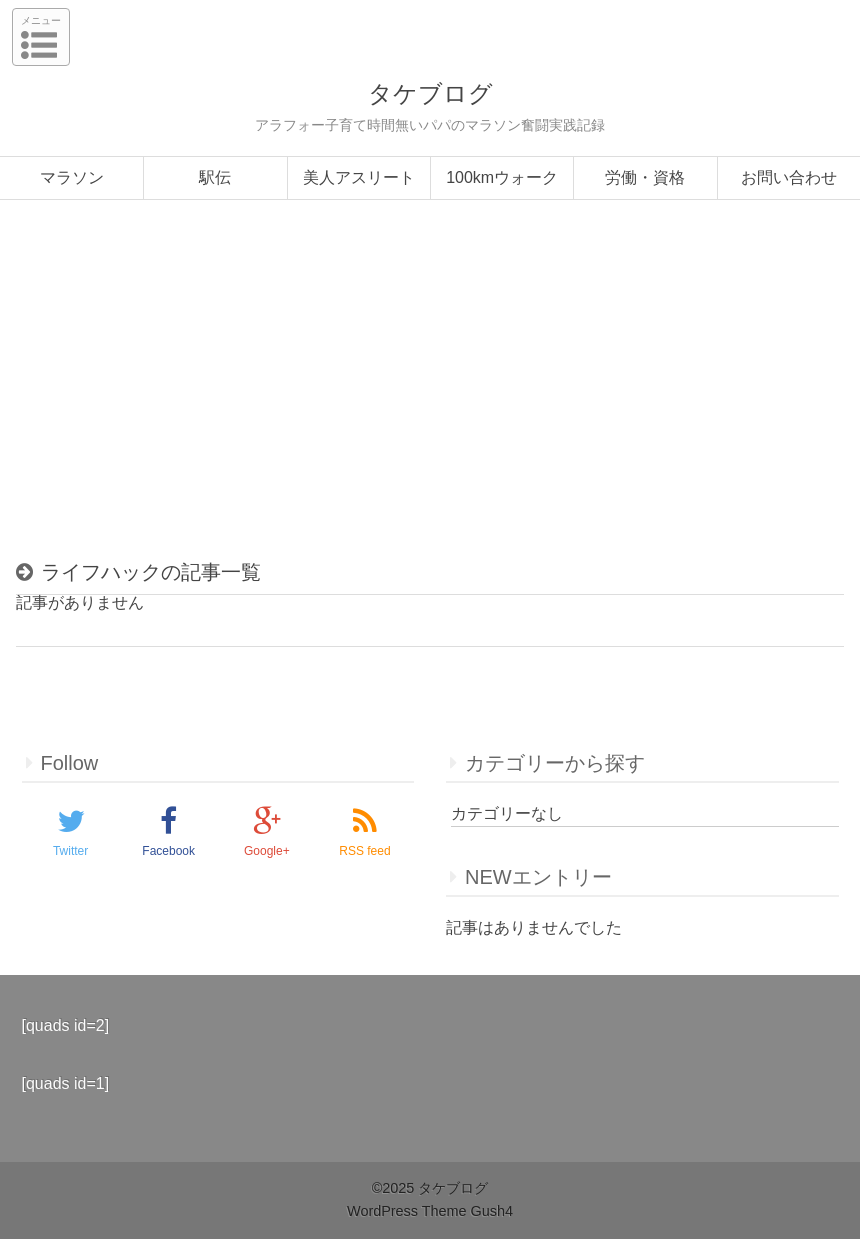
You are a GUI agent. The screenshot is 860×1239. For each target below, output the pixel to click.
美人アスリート (359, 177)
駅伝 (215, 177)
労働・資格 (645, 177)
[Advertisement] (430, 388)
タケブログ (430, 93)
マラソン (72, 177)
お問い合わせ (789, 177)
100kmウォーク (502, 177)
